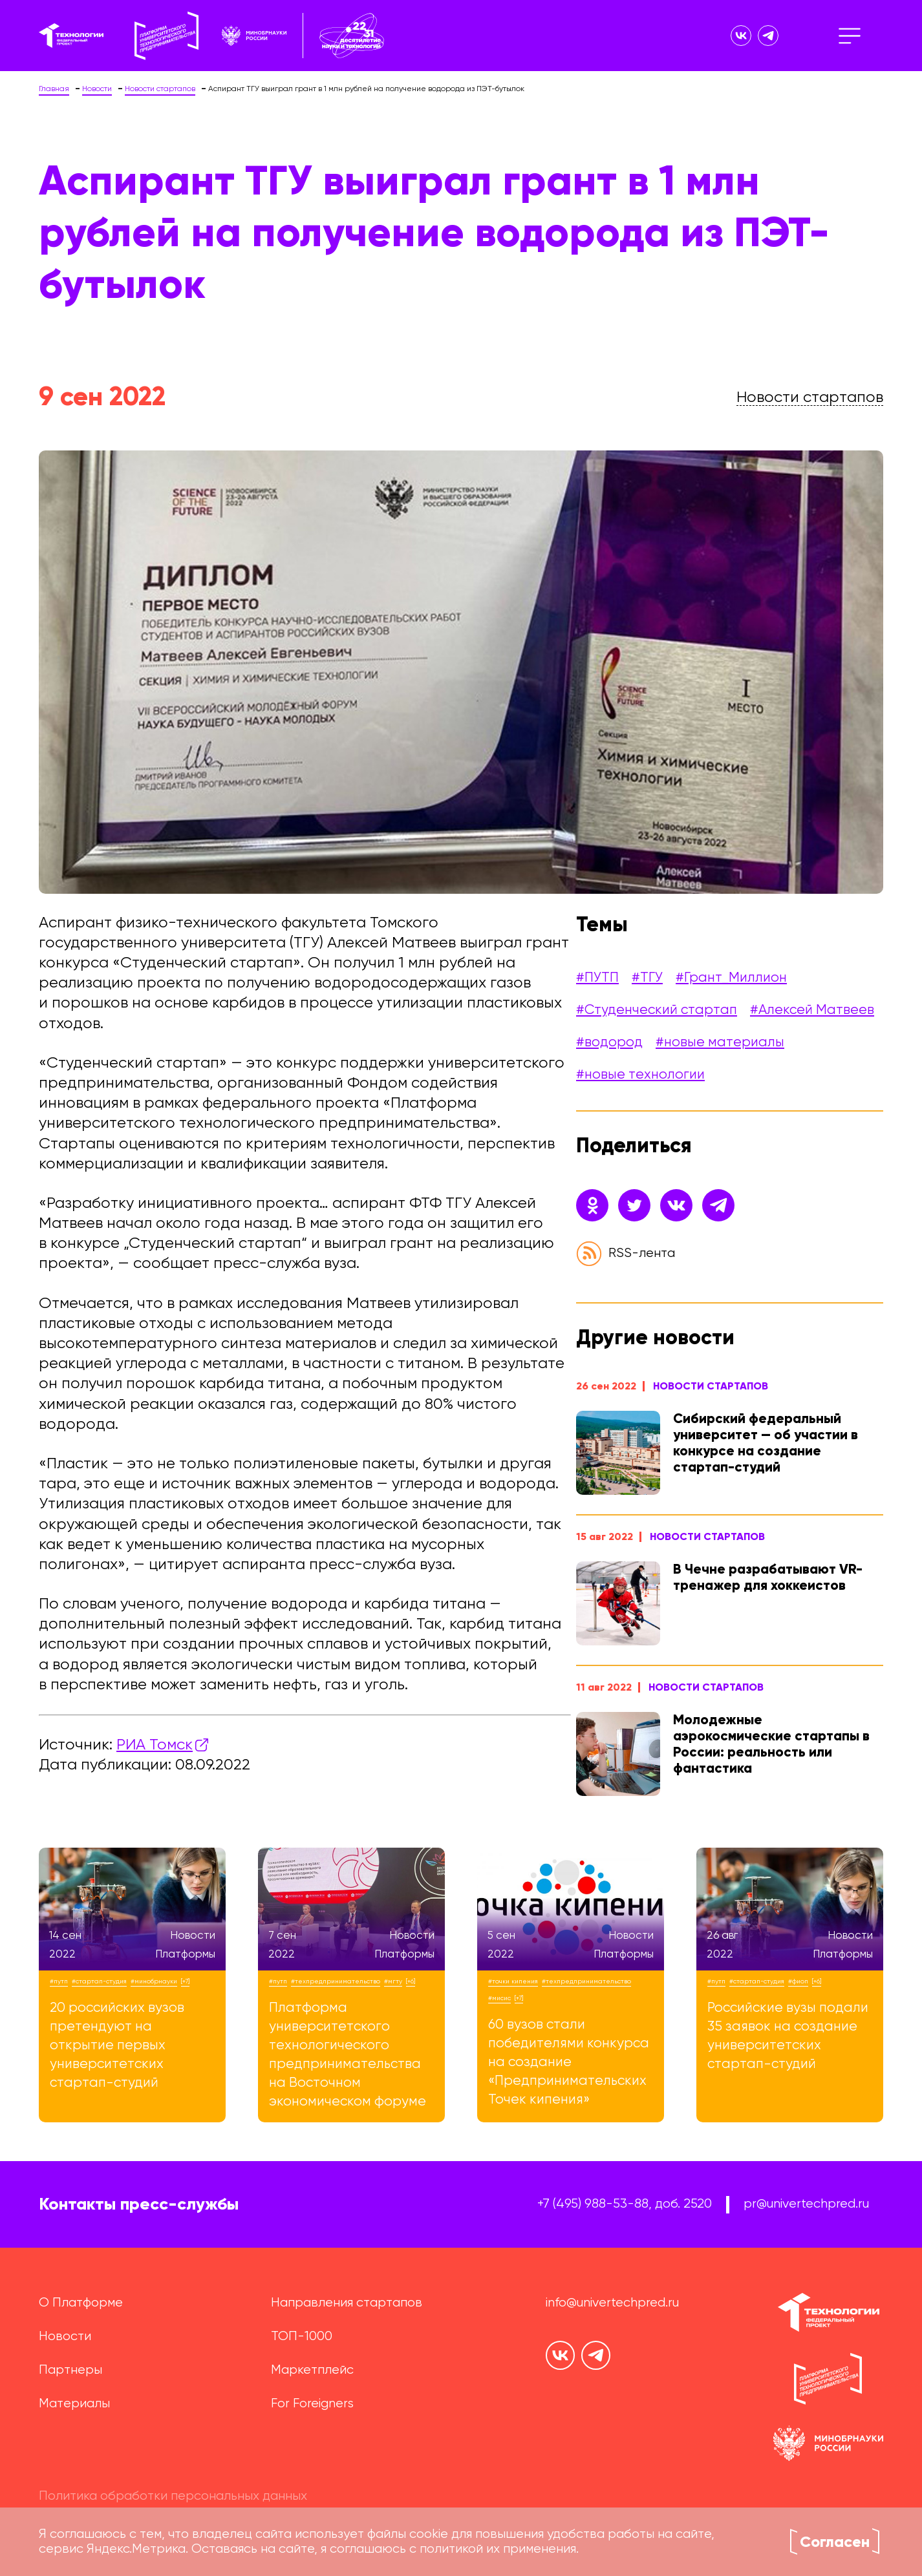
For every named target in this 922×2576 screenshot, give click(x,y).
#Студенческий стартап (656, 1010)
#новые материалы (720, 1043)
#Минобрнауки (154, 1981)
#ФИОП (798, 1981)
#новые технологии (640, 1075)
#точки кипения (513, 1981)
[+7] (185, 1981)
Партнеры (70, 2370)
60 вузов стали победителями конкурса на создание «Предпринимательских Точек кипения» (568, 2062)
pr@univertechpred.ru (806, 2204)
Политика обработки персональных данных (173, 2496)
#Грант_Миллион (731, 978)
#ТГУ (647, 978)
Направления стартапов (346, 2303)
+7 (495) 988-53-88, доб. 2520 (624, 2204)
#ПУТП (597, 978)
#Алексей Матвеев (812, 1010)
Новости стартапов (710, 1386)
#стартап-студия (99, 1981)
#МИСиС (499, 1998)
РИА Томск (154, 1745)
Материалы (74, 2404)
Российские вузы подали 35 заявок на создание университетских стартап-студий (787, 2036)
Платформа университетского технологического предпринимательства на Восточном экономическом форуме (347, 2055)
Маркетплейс (312, 2370)
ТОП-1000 (301, 2336)
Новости (65, 2336)
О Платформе (81, 2303)
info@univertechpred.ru (612, 2303)
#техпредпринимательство (335, 1981)
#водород (609, 1043)
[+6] (410, 1981)
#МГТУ (393, 1981)
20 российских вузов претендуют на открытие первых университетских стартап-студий (117, 2045)
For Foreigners (312, 2404)
